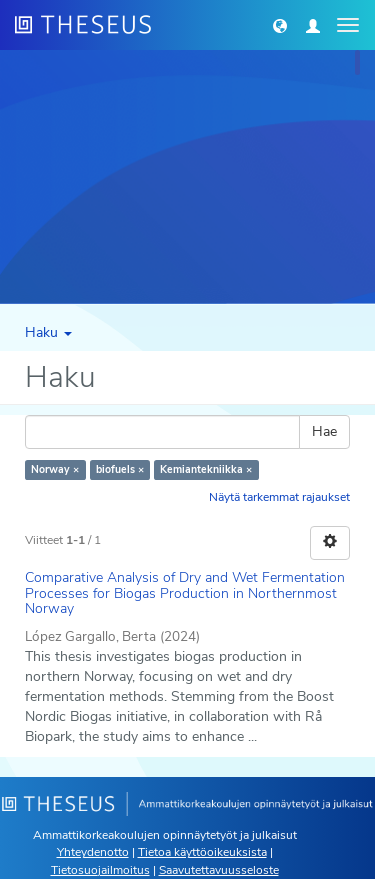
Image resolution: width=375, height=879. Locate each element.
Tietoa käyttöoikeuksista (202, 852)
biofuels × (120, 469)
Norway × (55, 469)
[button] (280, 25)
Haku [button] (48, 332)
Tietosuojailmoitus (100, 870)
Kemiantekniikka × (206, 469)
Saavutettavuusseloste (219, 870)
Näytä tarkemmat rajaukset (279, 497)
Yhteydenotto (93, 852)
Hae (324, 431)
